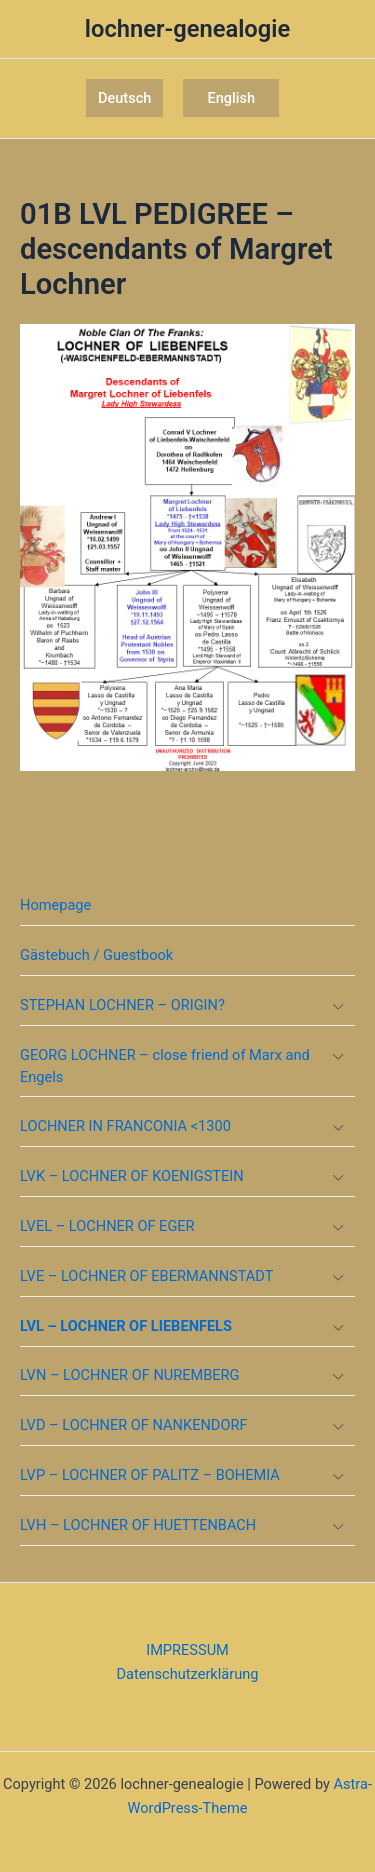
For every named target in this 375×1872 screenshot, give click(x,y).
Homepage (55, 905)
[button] (125, 98)
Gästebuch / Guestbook (96, 955)
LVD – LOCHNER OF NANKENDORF (133, 1425)
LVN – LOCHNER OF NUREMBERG (130, 1375)
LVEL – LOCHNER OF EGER (107, 1226)
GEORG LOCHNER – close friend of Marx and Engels (165, 1066)
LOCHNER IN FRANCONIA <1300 (125, 1126)
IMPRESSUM (187, 1650)
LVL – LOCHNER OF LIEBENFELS (126, 1326)
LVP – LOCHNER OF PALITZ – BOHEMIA (150, 1475)
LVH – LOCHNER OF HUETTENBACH (138, 1525)
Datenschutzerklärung (188, 1674)
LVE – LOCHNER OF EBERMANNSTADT (146, 1276)
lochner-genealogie (187, 29)
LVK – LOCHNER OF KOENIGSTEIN (132, 1176)
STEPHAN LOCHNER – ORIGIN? (122, 1005)
